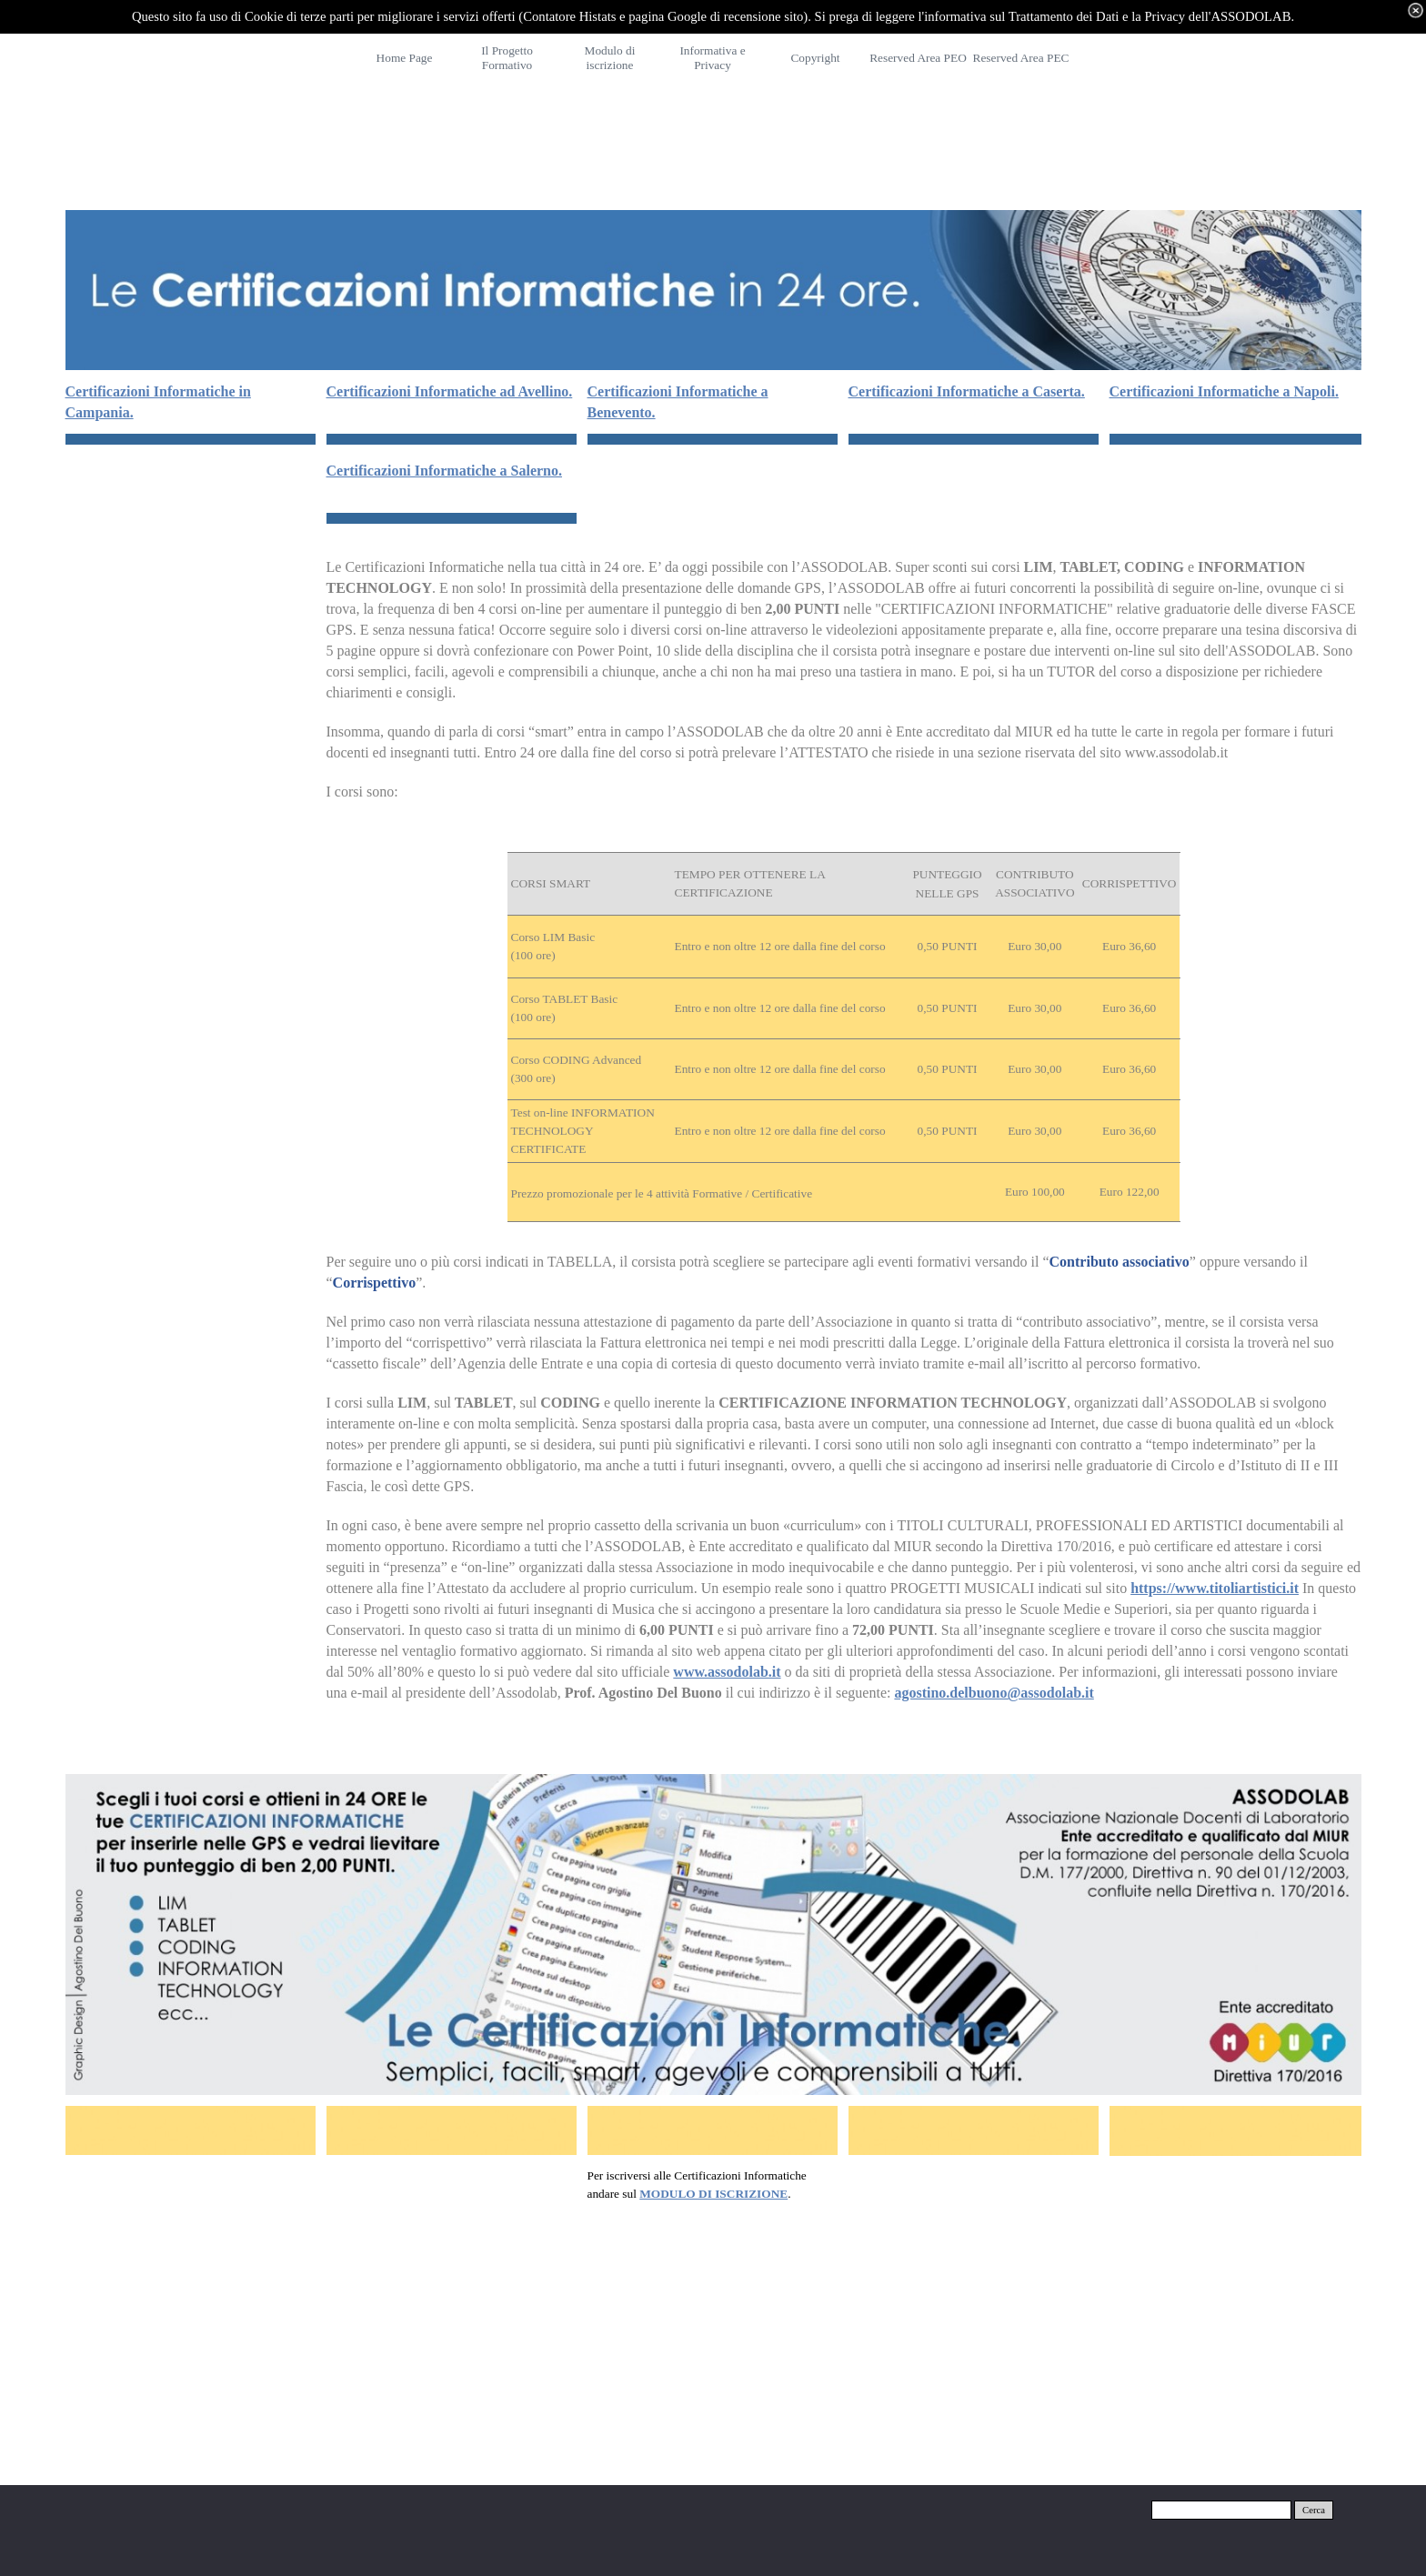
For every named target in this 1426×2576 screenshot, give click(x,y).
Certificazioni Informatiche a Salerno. (444, 470)
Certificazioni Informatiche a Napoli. (1224, 391)
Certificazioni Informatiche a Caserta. (967, 391)
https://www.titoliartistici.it (1214, 1588)
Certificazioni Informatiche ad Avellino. (449, 391)
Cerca (1313, 2510)
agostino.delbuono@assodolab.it (993, 1692)
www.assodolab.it (726, 1671)
